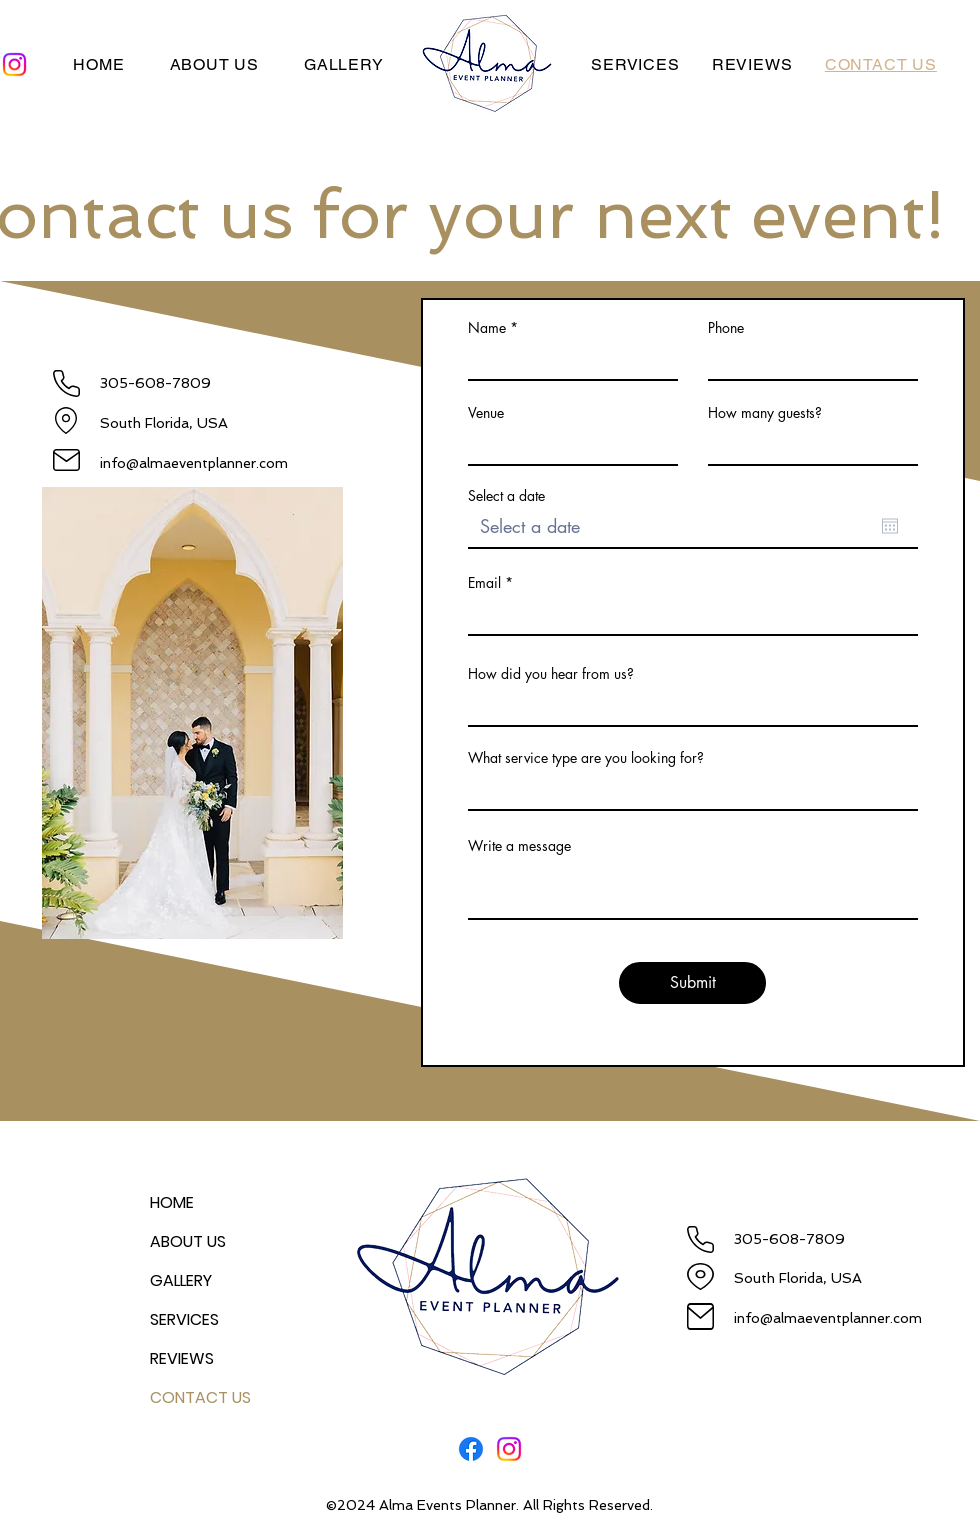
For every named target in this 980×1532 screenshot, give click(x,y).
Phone (726, 328)
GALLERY (181, 1280)
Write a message (519, 846)
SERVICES (184, 1319)
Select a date (506, 496)
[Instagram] (509, 1449)
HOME (172, 1202)
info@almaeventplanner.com (194, 463)
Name (487, 328)
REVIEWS (182, 1358)
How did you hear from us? (551, 674)
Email (484, 583)
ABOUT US (188, 1241)
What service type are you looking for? (586, 758)
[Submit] (692, 983)
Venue (486, 413)
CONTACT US (200, 1397)
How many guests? (765, 413)
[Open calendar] (890, 526)
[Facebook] (471, 1449)
